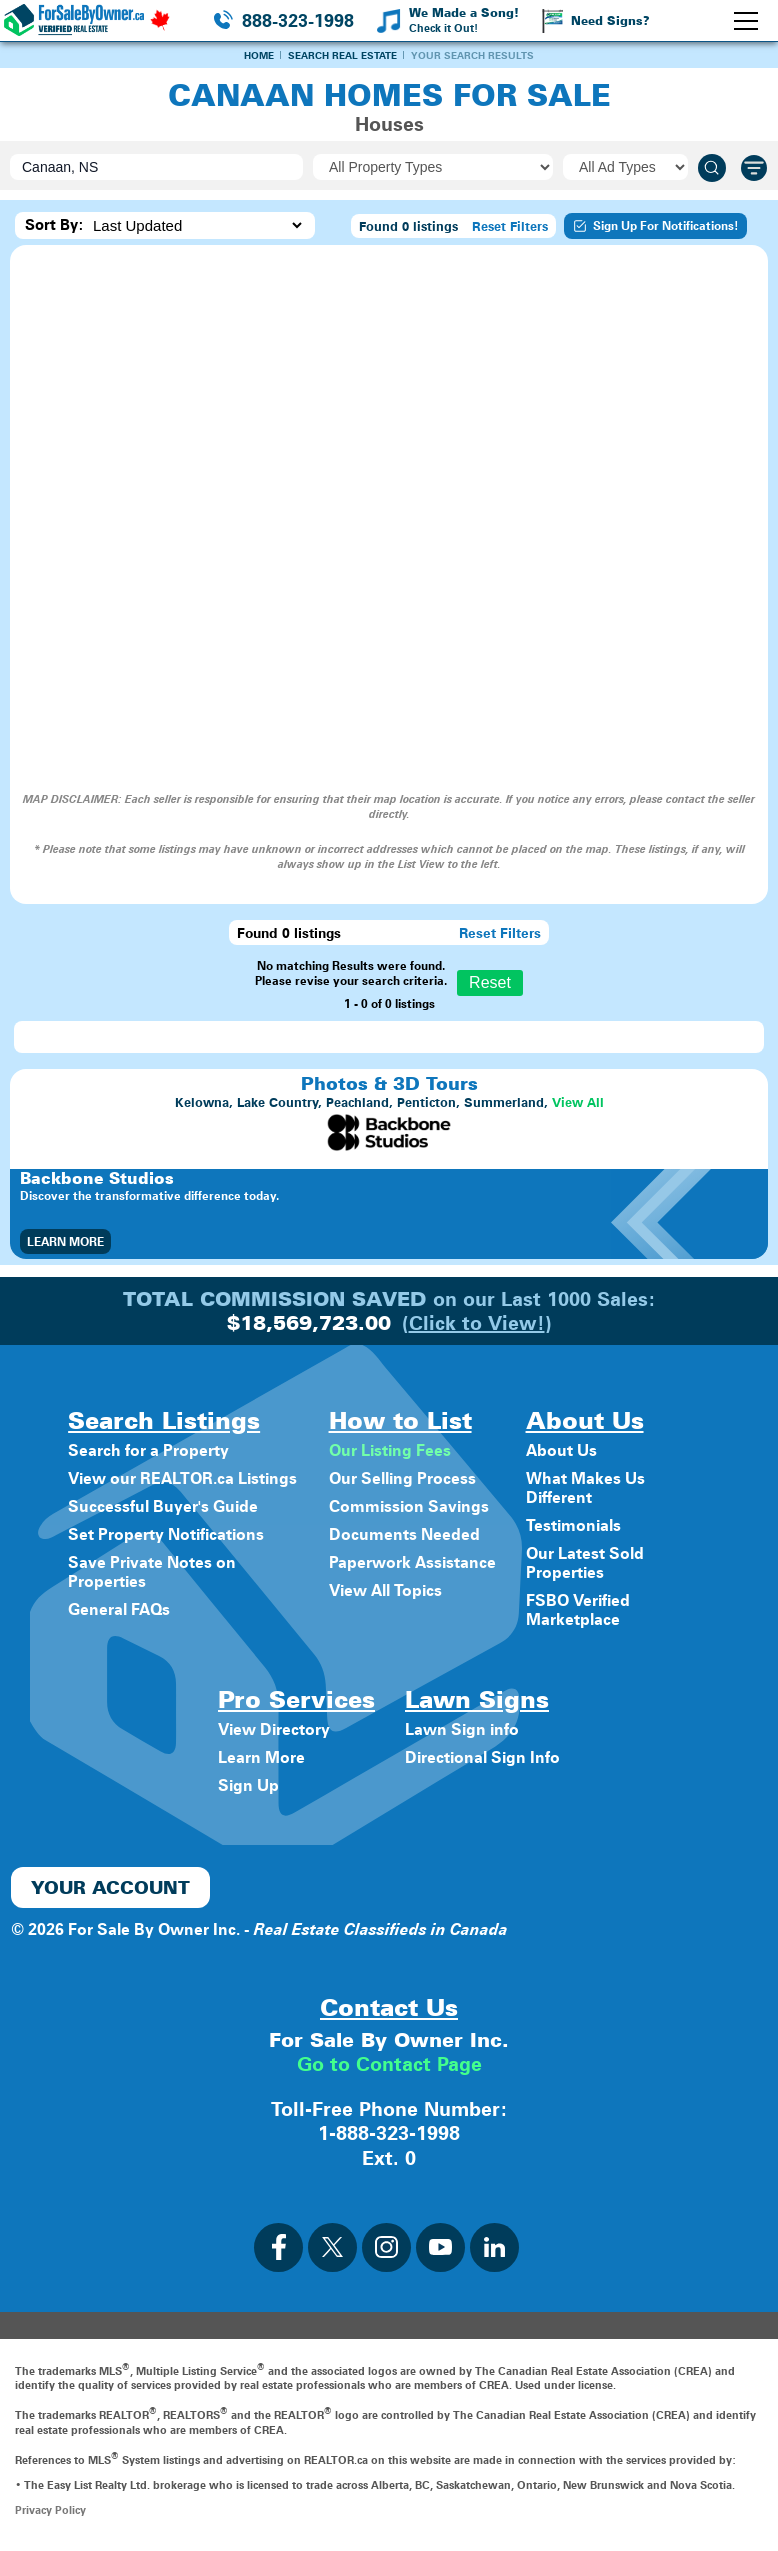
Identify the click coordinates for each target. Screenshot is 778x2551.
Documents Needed (404, 1534)
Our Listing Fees (390, 1450)
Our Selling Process (402, 1478)
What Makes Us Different (585, 1488)
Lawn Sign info (462, 1729)
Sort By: (54, 225)
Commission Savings (409, 1506)
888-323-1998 (298, 20)
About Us (561, 1450)
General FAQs (119, 1609)
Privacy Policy (50, 2508)
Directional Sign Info (482, 1757)
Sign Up (248, 1785)
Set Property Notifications (166, 1534)
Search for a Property (148, 1450)
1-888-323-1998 (389, 2132)
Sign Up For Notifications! (655, 226)
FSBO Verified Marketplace (578, 1610)
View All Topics (385, 1590)
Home (259, 55)
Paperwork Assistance (412, 1562)
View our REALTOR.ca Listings (182, 1478)
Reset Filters (510, 226)
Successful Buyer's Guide (163, 1506)
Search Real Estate (342, 55)
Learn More (65, 1241)
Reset (490, 982)
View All (578, 1102)
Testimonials (573, 1525)
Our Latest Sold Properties (585, 1563)
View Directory (274, 1729)
